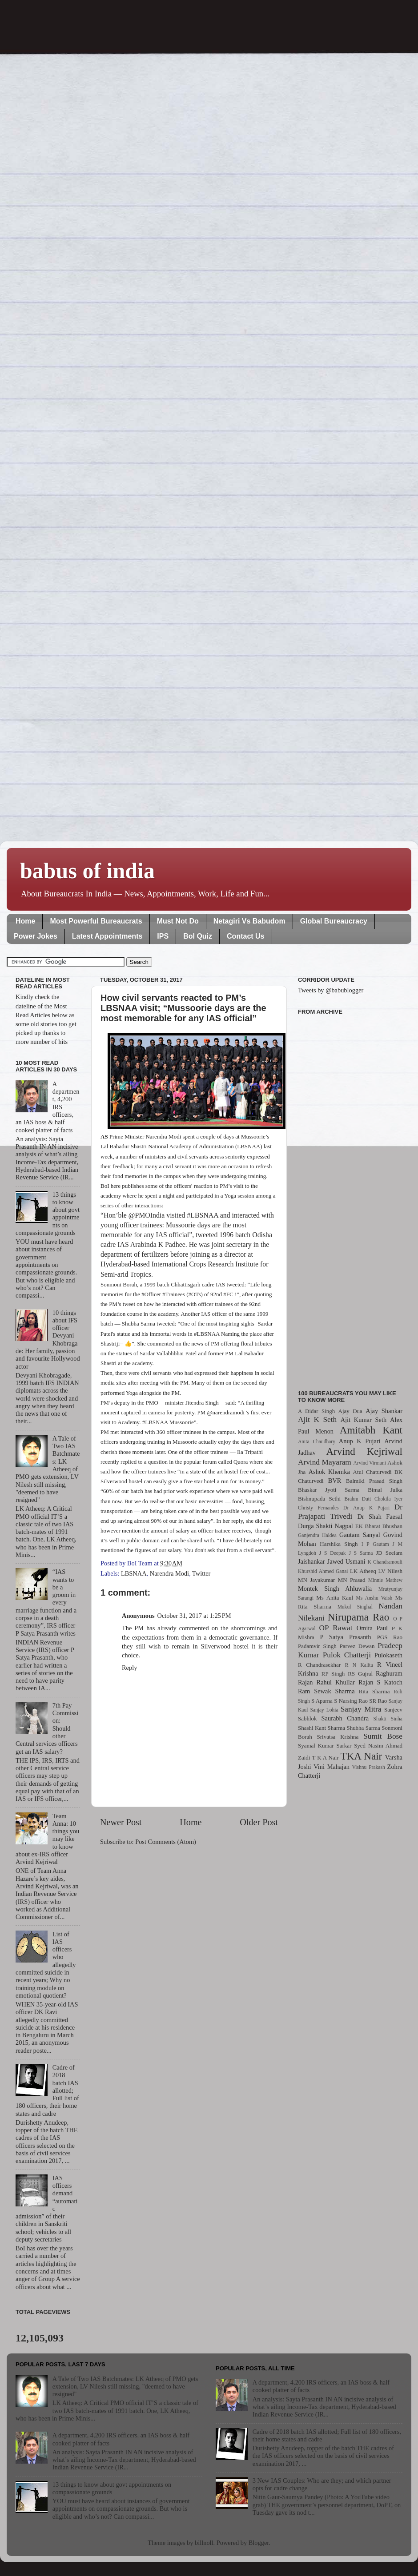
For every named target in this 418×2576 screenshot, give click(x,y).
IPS (163, 936)
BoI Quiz (197, 936)
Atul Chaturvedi (372, 1472)
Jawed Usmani (346, 1561)
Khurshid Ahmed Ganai (323, 1571)
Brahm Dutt (357, 1498)
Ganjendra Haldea (317, 1535)
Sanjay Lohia (324, 1709)
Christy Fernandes (318, 1507)
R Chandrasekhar (319, 1664)
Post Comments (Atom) (165, 1841)
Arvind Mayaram (324, 1462)
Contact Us (245, 936)
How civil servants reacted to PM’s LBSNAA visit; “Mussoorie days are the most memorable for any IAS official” (183, 1008)
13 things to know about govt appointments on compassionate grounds (111, 2488)
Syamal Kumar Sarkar (324, 1745)
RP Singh (333, 1673)
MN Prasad (352, 1580)
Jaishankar (311, 1561)
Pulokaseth (388, 1655)
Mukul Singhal (355, 1606)
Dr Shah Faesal (379, 1516)
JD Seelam (389, 1552)
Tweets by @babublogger (330, 990)
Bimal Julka (385, 1489)
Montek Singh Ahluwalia (335, 1588)
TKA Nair (361, 1756)
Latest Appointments (107, 936)
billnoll (204, 2542)
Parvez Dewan (357, 1646)
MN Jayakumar (316, 1580)
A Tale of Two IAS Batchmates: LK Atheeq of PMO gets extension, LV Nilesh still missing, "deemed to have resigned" (125, 2386)
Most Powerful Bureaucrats (96, 921)
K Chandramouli (384, 1562)
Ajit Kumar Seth (364, 1419)
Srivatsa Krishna (338, 1736)
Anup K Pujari (360, 1441)
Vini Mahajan (332, 1766)
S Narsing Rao (351, 1700)
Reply (129, 1667)
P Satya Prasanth (345, 1636)
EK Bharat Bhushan (378, 1526)
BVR (335, 1480)
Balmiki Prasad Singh (374, 1480)
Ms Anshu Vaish (374, 1598)
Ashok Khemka (329, 1471)
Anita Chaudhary (316, 1441)
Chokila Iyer (388, 1498)
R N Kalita (359, 1665)
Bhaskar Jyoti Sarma (328, 1489)
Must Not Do (178, 921)
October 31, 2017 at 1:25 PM (194, 1615)
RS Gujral (360, 1673)
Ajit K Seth (317, 1419)
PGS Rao (389, 1637)
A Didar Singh (316, 1411)
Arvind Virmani (370, 1462)
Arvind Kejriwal (364, 1451)
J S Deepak (332, 1553)
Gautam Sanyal (359, 1534)
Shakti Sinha (388, 1718)
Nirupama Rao (358, 1617)
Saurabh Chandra (345, 1718)
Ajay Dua (350, 1411)
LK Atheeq (363, 1571)
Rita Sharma (374, 1691)
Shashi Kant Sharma (321, 1727)
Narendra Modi (169, 1573)
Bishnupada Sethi (319, 1498)
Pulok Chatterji (347, 1655)
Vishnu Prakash (368, 1767)
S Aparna (322, 1700)
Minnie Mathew (385, 1580)
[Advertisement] (350, 1197)
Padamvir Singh (317, 1646)
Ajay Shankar (384, 1410)
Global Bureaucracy (333, 921)
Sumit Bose (382, 1736)
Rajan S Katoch (380, 1682)
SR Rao (378, 1700)
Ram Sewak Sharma (326, 1691)
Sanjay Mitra (361, 1709)
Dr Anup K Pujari (366, 1507)
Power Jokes (35, 936)
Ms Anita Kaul (334, 1597)
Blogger (259, 2542)
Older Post (259, 1822)
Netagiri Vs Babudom (249, 921)
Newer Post (121, 1822)
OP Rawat (336, 1628)
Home (25, 921)
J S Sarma (361, 1553)
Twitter (201, 1573)
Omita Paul (372, 1628)
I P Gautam (375, 1544)
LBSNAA (134, 1573)
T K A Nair (325, 1757)
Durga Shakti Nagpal (325, 1525)
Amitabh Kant (371, 1430)
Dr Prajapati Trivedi (350, 1512)
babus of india (87, 870)
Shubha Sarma (363, 1727)
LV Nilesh (390, 1571)
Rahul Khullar (336, 1682)
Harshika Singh (339, 1544)
